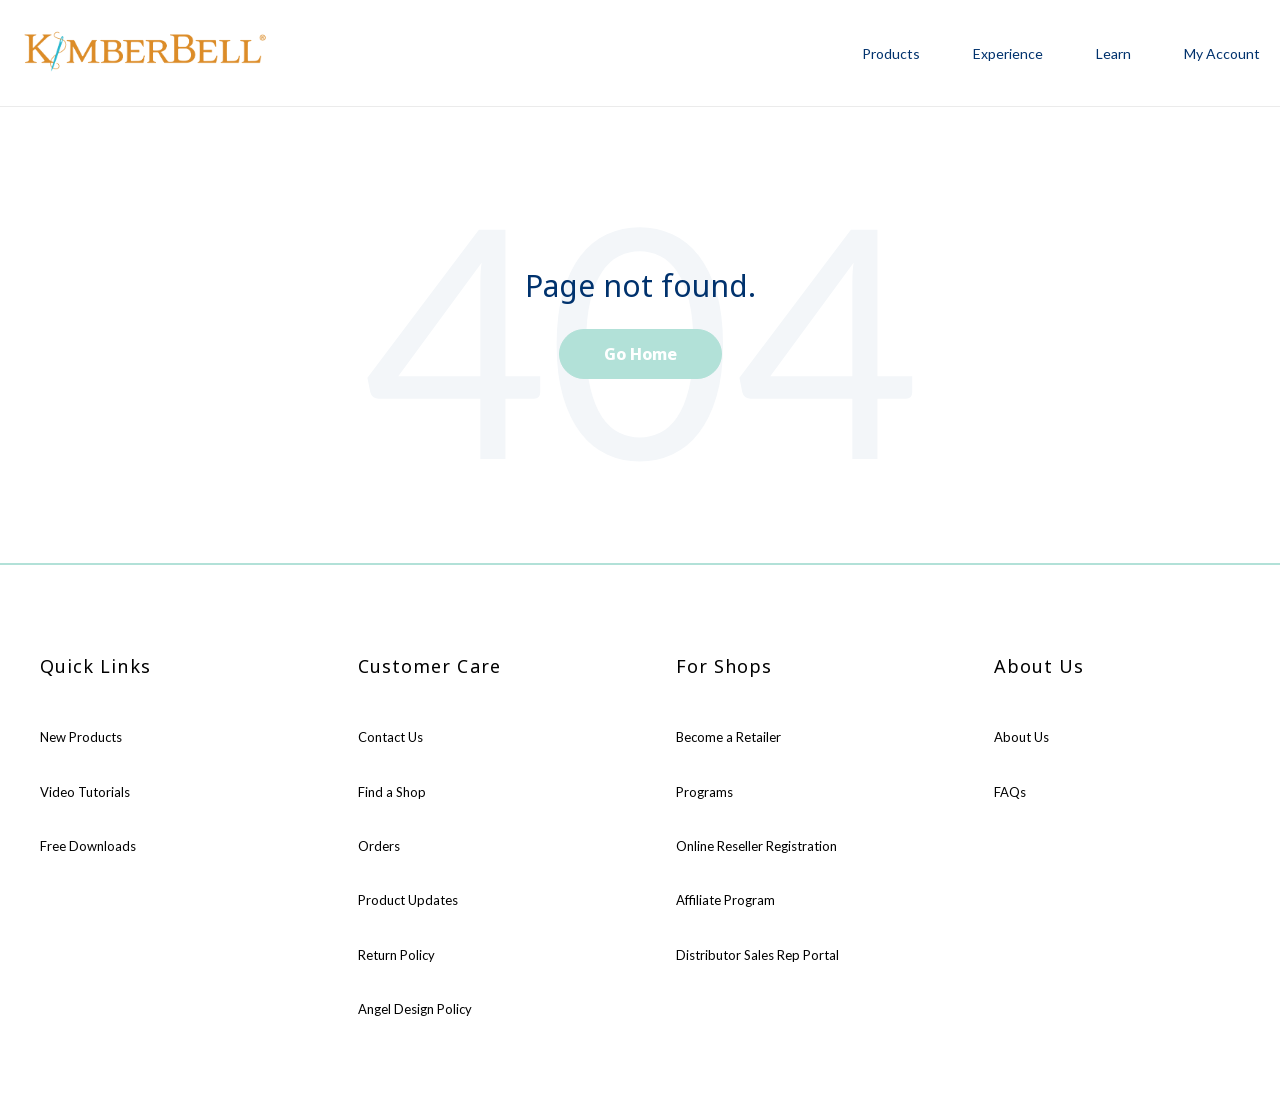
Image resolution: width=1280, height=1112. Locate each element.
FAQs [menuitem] (1010, 792)
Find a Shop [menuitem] (392, 792)
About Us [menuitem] (1021, 737)
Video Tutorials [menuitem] (85, 792)
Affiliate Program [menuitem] (725, 900)
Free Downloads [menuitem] (88, 846)
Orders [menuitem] (379, 846)
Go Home (640, 354)
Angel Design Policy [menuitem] (415, 1009)
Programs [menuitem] (704, 792)
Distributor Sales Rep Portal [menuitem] (757, 955)
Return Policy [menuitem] (396, 955)
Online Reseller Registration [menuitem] (756, 846)
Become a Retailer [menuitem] (728, 737)
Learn (1113, 53)
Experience (1008, 53)
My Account (1222, 53)
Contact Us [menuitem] (390, 737)
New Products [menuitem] (81, 737)
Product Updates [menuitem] (408, 900)
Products (891, 53)
